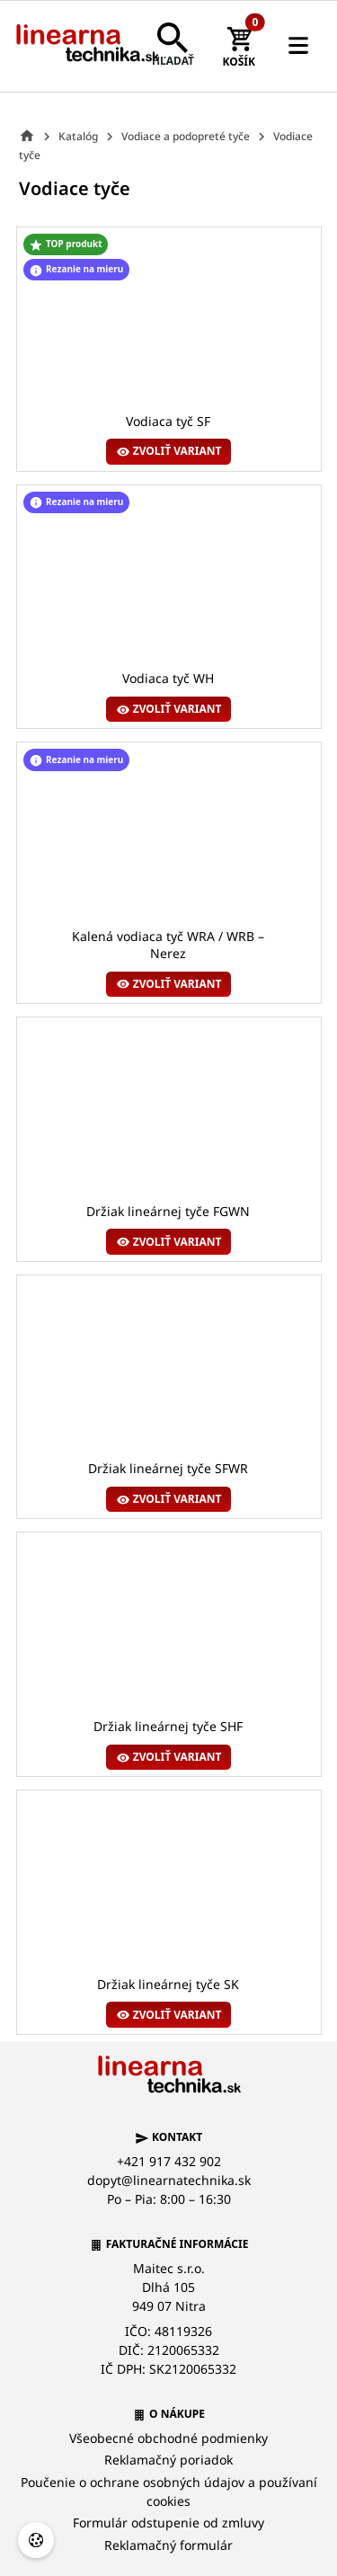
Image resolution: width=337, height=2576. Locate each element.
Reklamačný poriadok (168, 2459)
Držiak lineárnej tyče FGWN (168, 1211)
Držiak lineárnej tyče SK (168, 1984)
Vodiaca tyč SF (168, 421)
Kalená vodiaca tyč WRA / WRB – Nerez (168, 945)
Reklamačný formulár (168, 2545)
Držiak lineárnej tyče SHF (168, 1727)
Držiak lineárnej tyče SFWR (168, 1469)
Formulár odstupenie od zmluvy (168, 2522)
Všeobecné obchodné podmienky (168, 2438)
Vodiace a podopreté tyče (185, 136)
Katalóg (78, 136)
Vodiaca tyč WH (168, 679)
